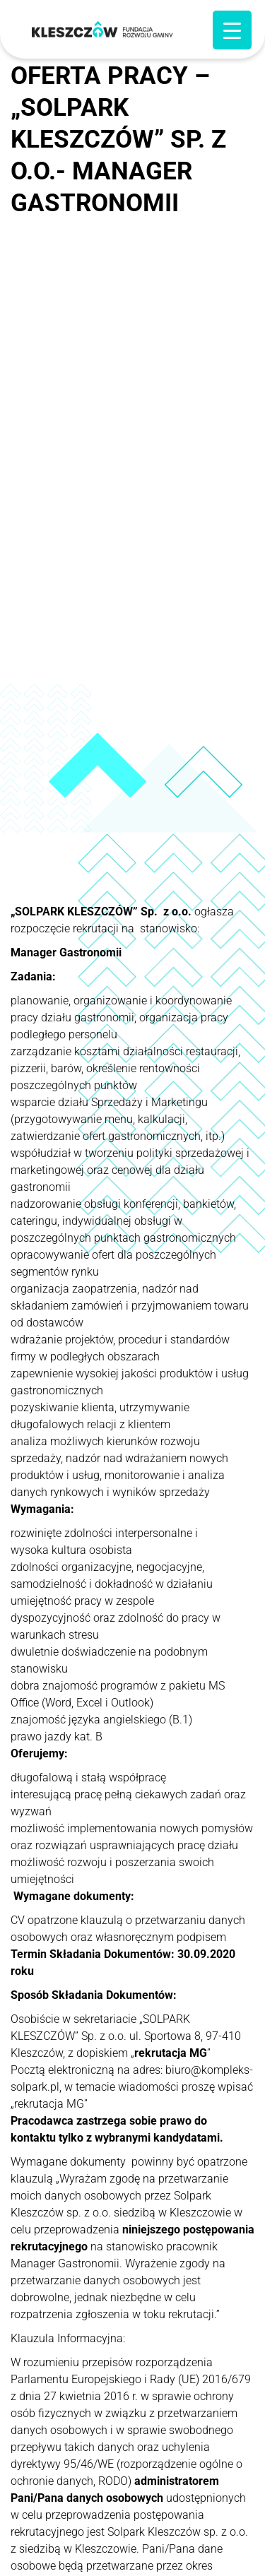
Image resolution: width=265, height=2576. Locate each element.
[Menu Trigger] (232, 30)
